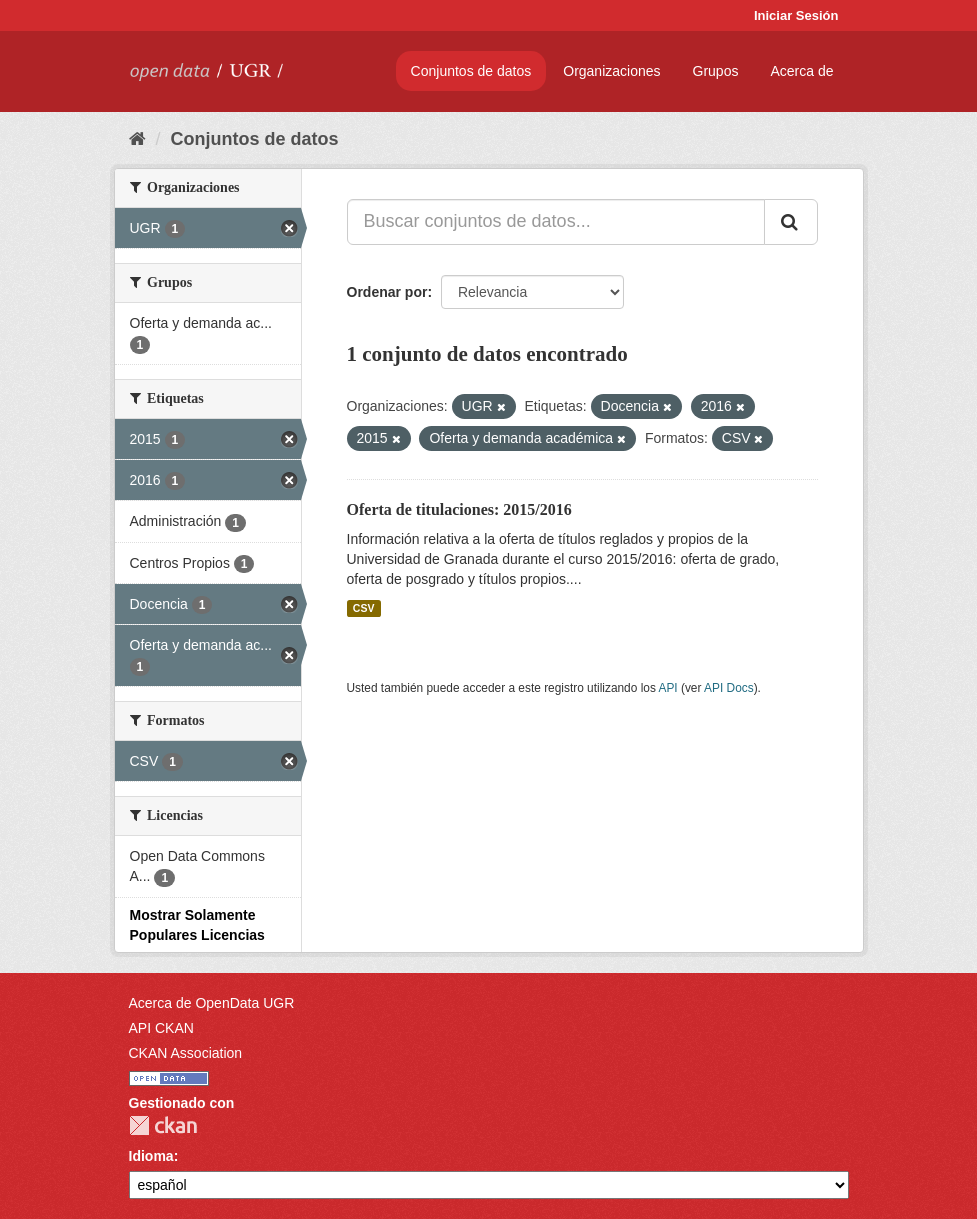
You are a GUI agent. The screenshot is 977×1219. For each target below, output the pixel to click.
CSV (364, 608)
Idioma (151, 1156)
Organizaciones (611, 71)
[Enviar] (791, 222)
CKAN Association (186, 1053)
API (667, 688)
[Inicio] (137, 139)
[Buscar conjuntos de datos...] (556, 222)
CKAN (163, 1125)
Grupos (716, 71)
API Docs (729, 688)
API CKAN (161, 1028)
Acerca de (801, 71)
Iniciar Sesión (796, 15)
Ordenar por (387, 292)
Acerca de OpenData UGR (212, 1003)
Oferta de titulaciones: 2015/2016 (459, 509)
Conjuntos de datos (471, 71)
